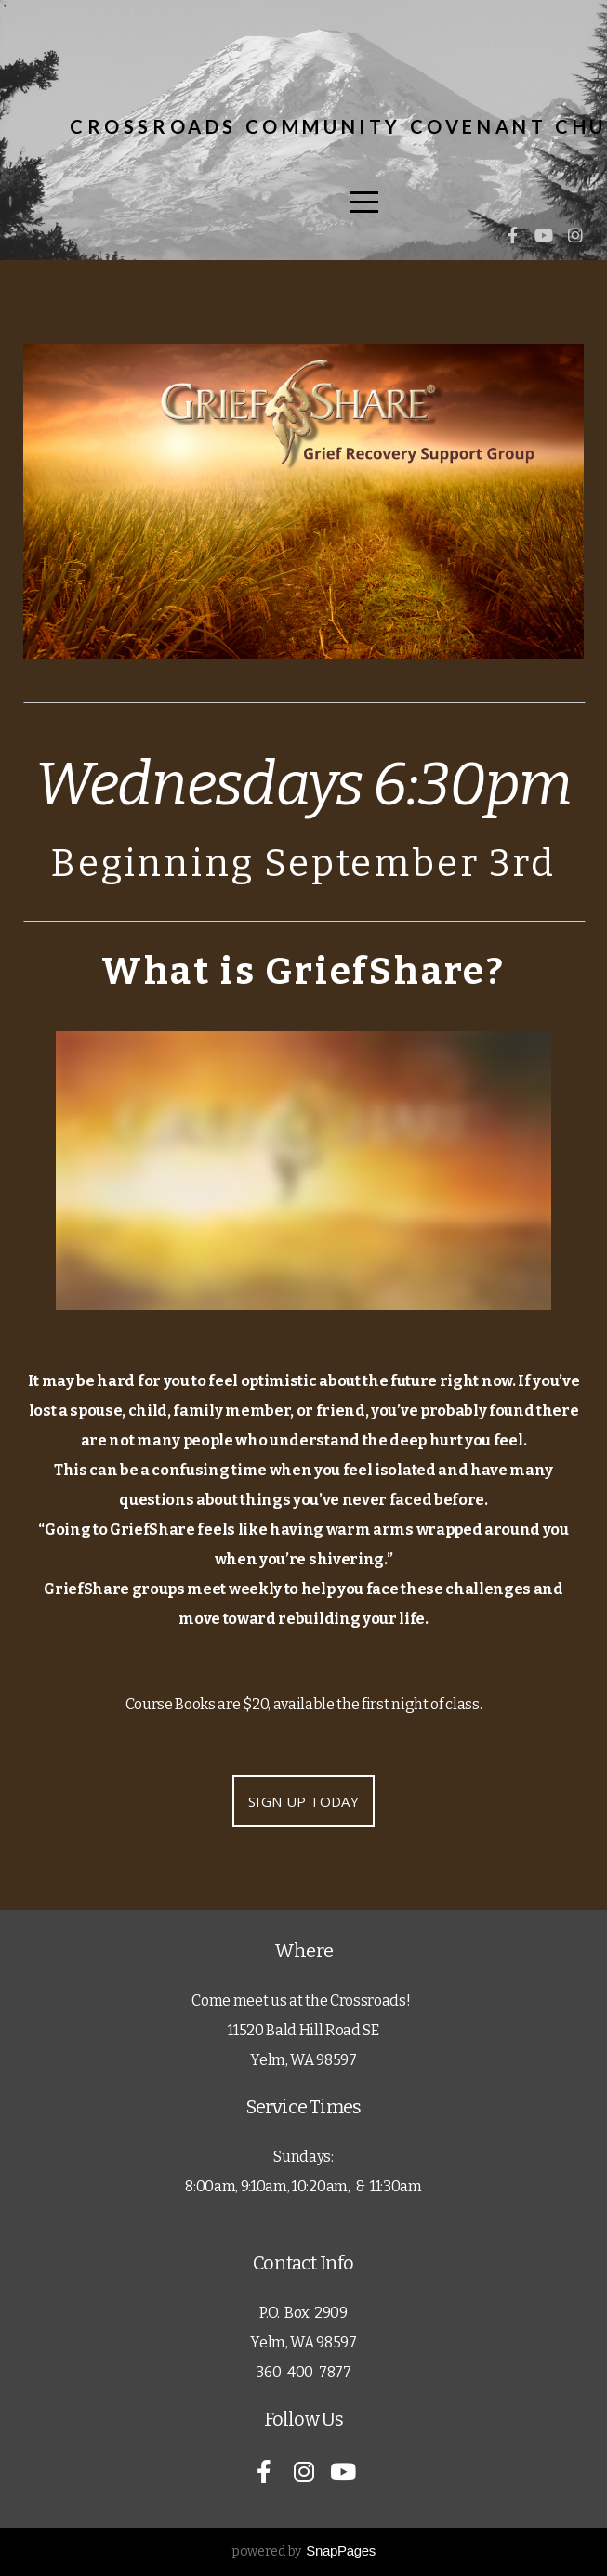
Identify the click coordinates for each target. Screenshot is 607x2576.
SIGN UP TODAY (303, 1801)
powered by (303, 2551)
